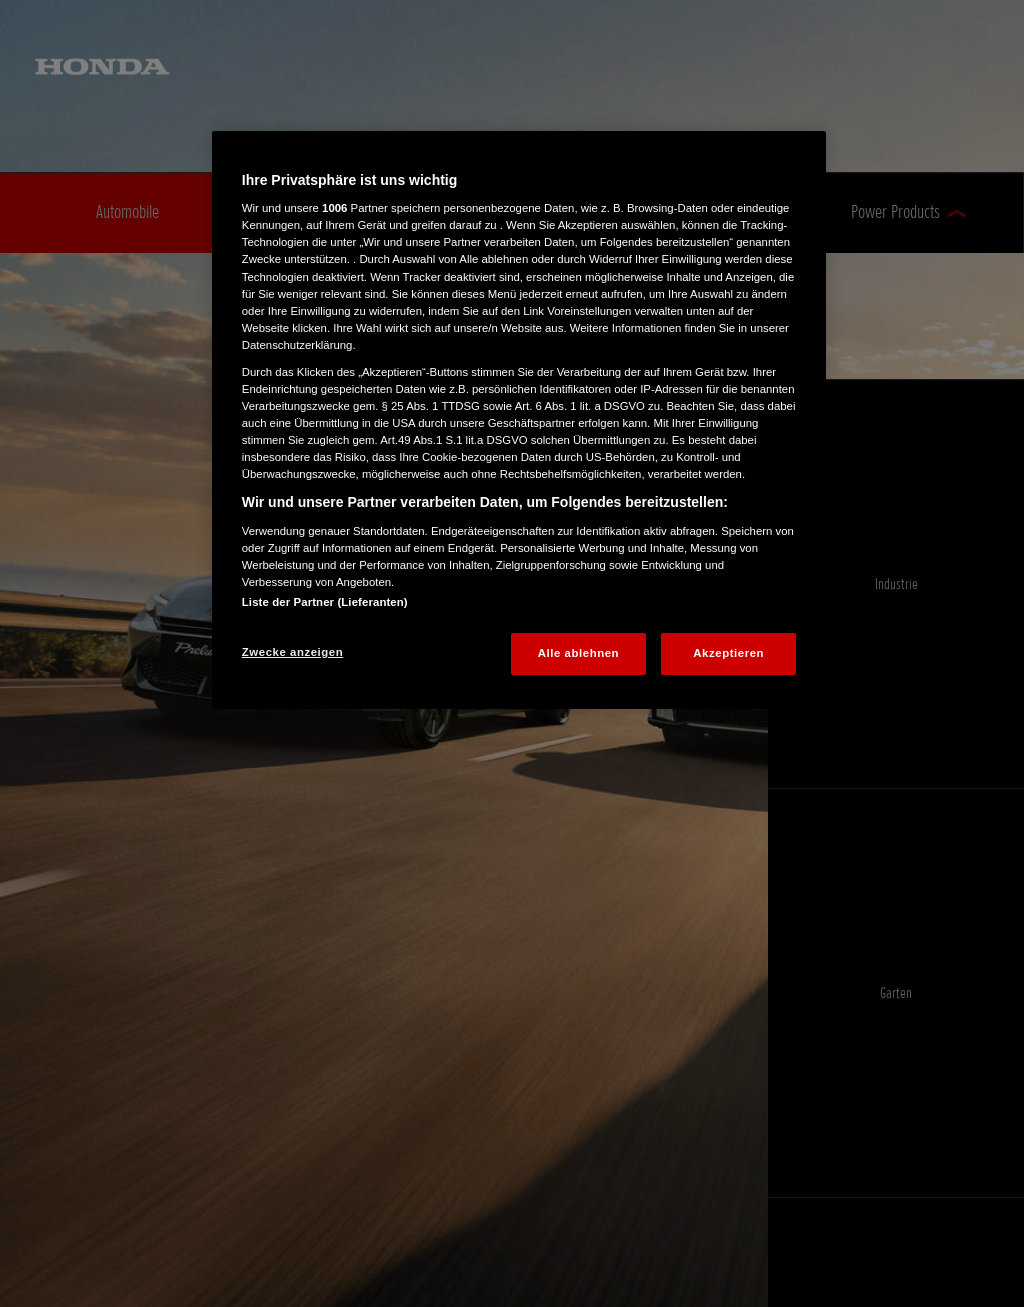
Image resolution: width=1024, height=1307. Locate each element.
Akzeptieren (728, 653)
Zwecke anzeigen (292, 652)
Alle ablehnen (578, 653)
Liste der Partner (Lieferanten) (325, 602)
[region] (519, 420)
